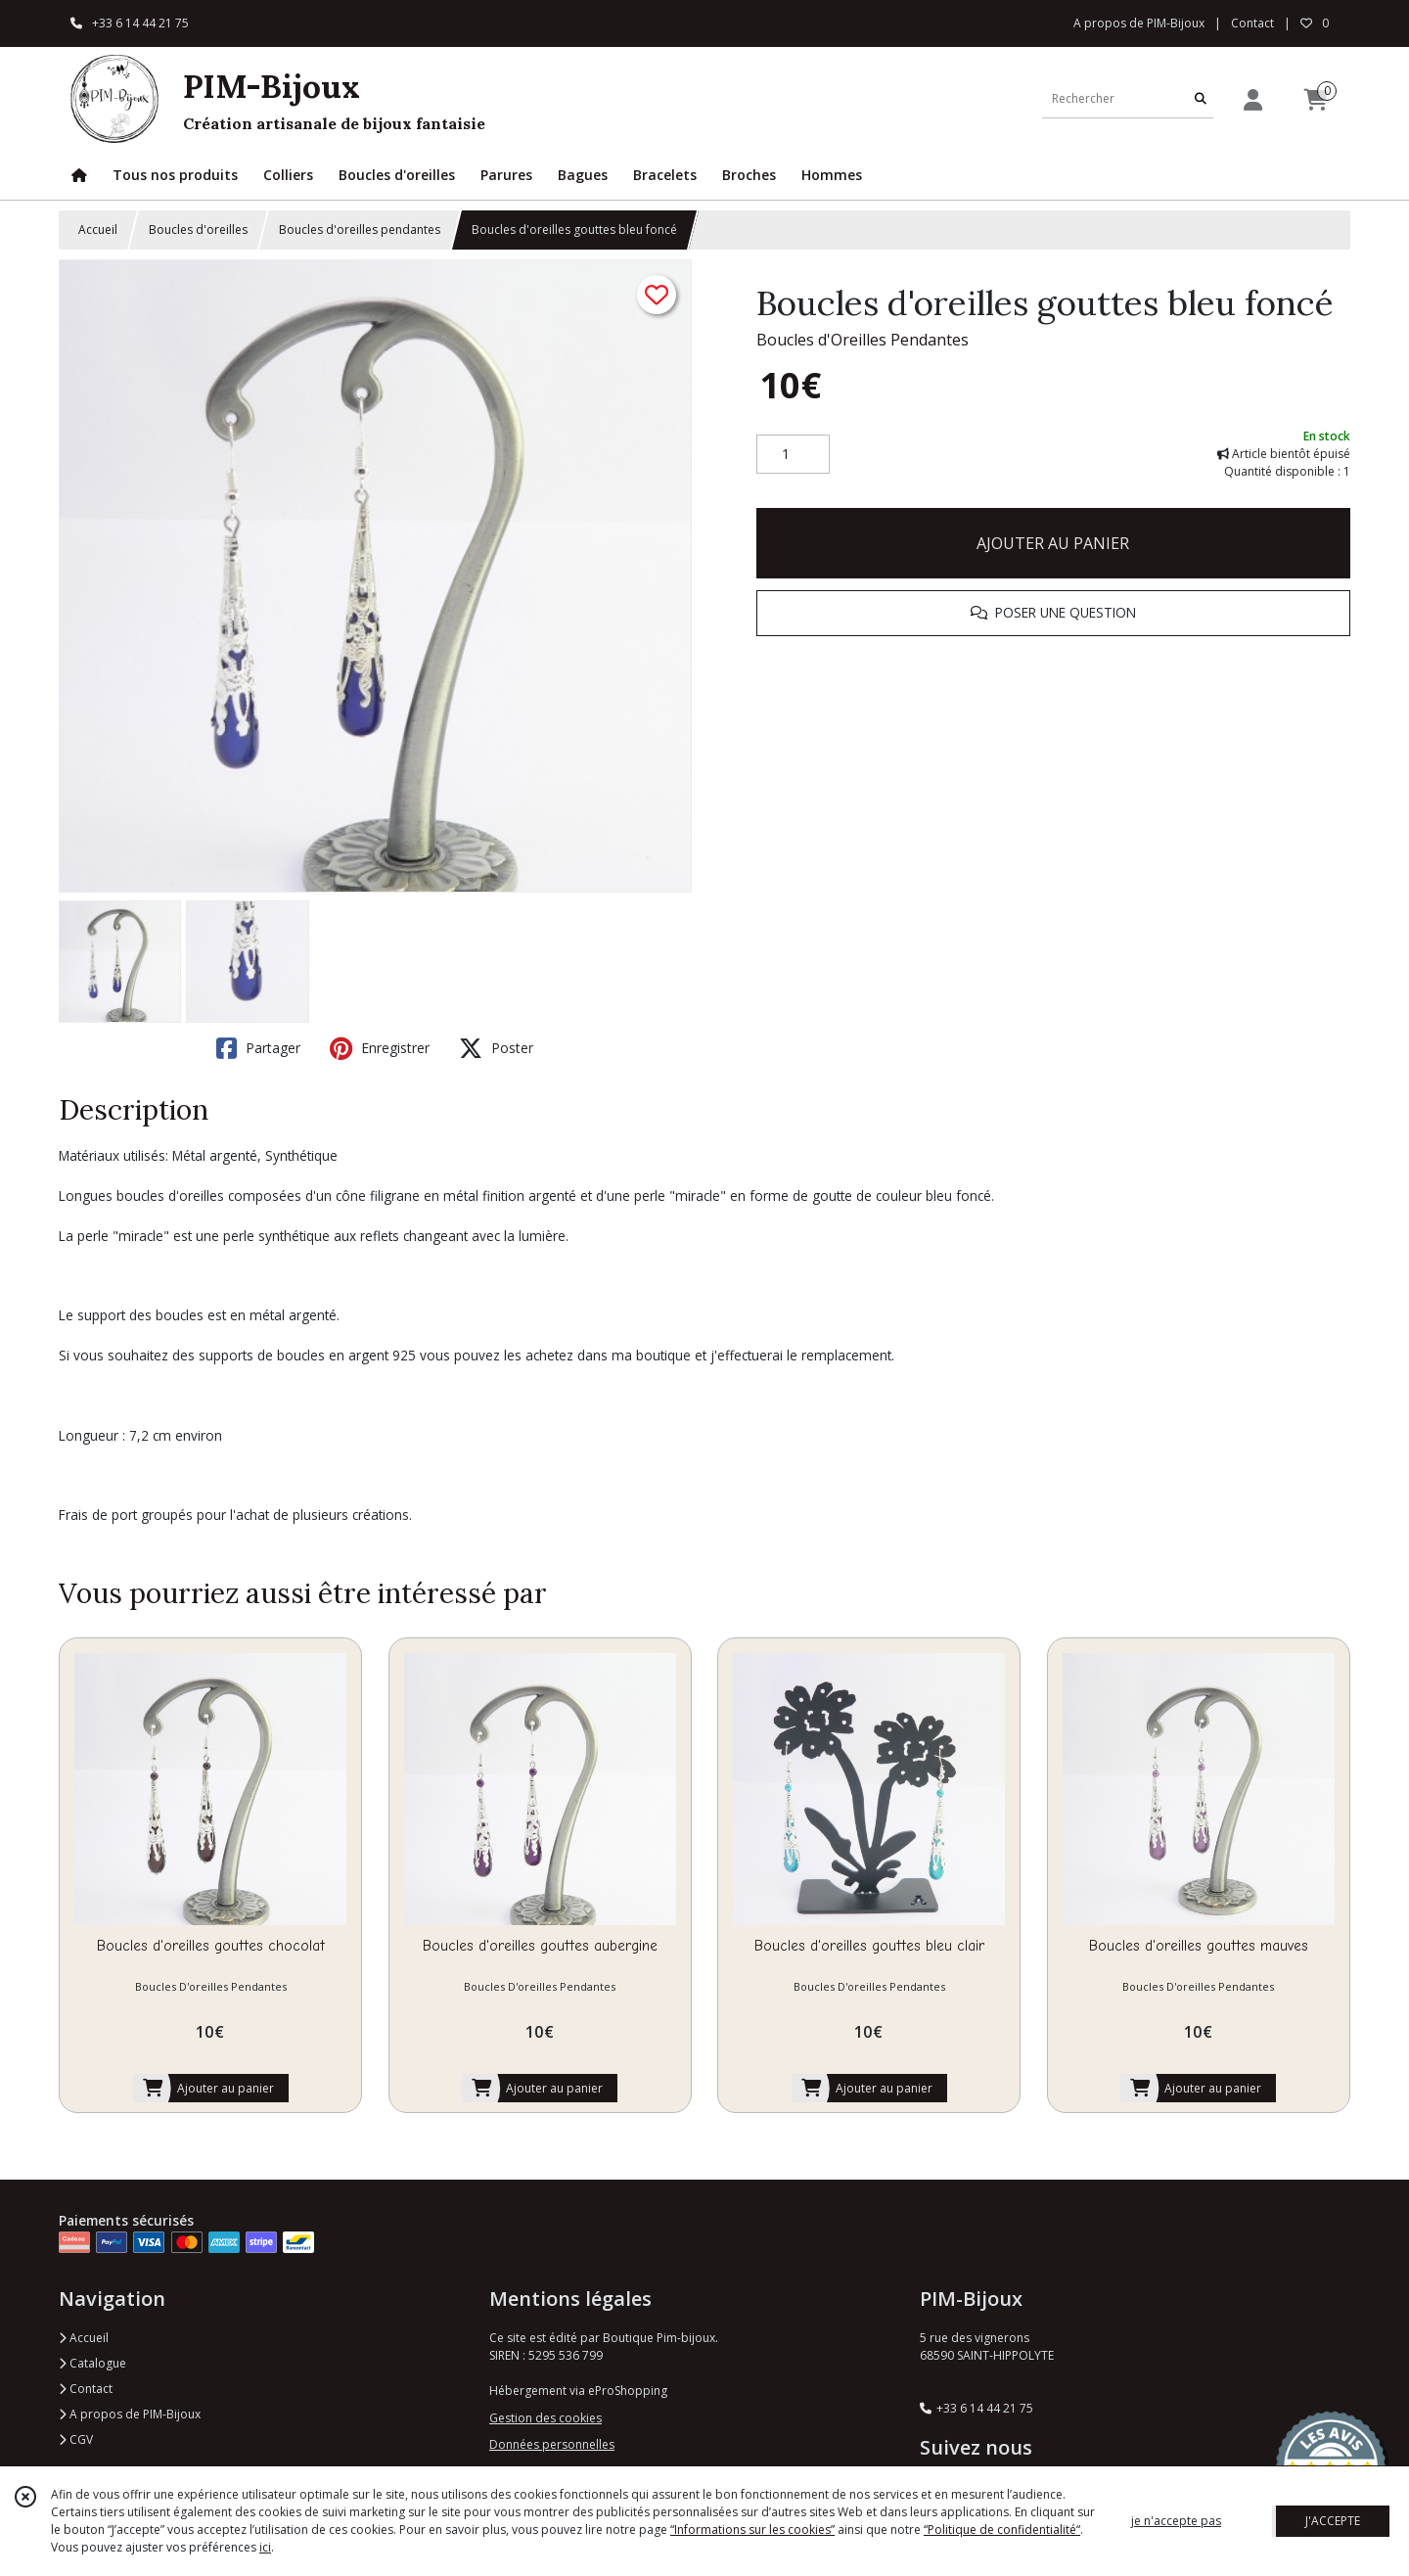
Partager (258, 1048)
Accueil (97, 229)
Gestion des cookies (545, 2418)
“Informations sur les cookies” (752, 2529)
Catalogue (92, 2363)
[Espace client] (1252, 99)
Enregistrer (380, 1048)
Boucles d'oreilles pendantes (359, 229)
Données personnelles (551, 2444)
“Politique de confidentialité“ (1002, 2529)
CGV (76, 2439)
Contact (1252, 23)
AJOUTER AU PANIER (1053, 543)
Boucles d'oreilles (198, 229)
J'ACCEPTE (1332, 2520)
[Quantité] (793, 454)
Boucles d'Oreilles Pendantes (862, 339)
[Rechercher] (1200, 98)
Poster (496, 1048)
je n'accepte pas (1176, 2520)
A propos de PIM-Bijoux (130, 2414)
